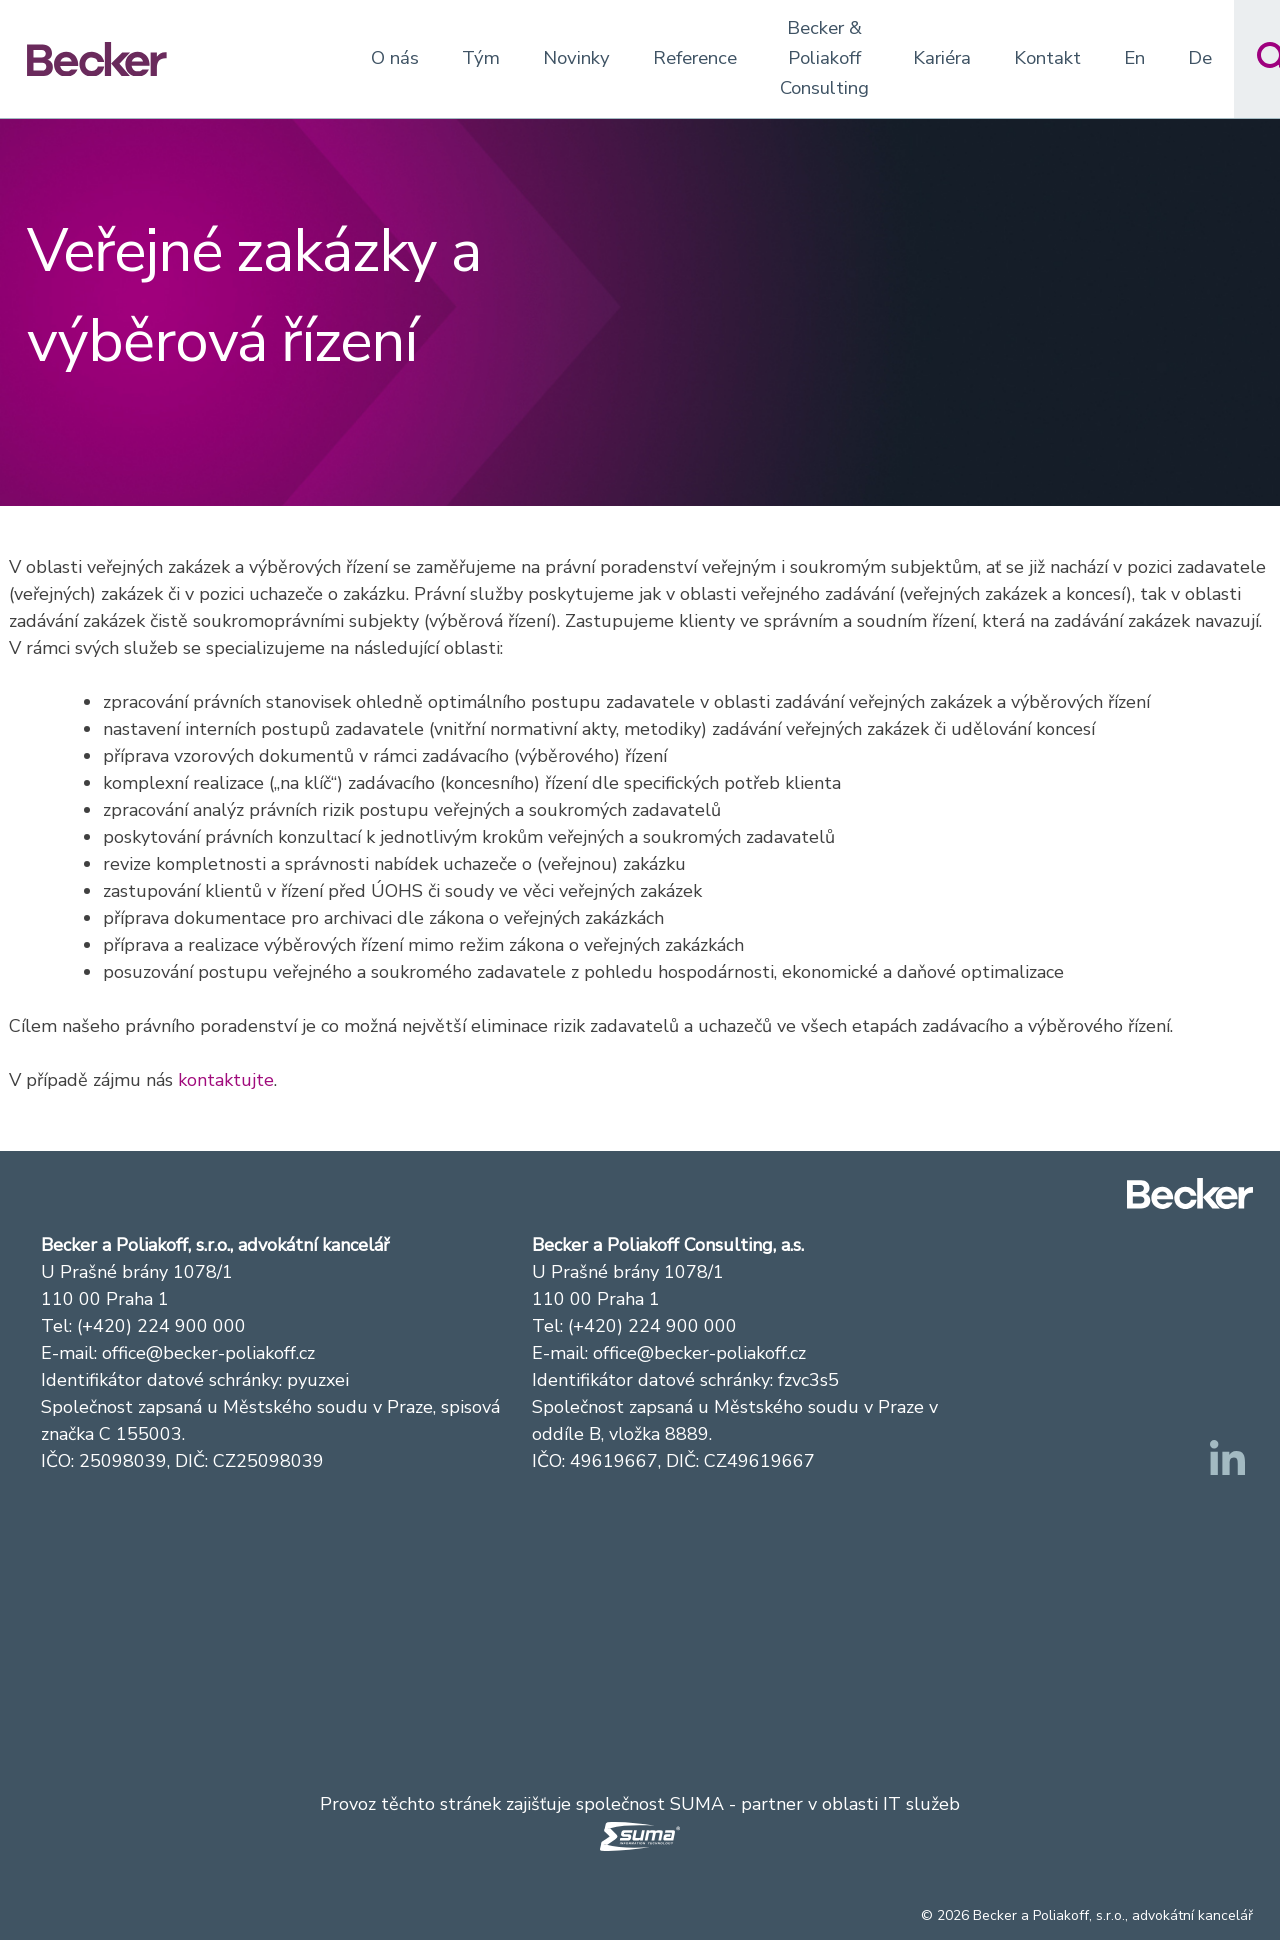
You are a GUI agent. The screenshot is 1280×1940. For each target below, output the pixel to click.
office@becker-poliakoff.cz (208, 1353)
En (1134, 58)
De (1200, 58)
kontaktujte (226, 1080)
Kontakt (1047, 58)
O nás (395, 58)
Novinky (576, 58)
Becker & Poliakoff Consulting (824, 58)
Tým (481, 58)
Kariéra (942, 58)
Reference (695, 58)
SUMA (697, 1804)
